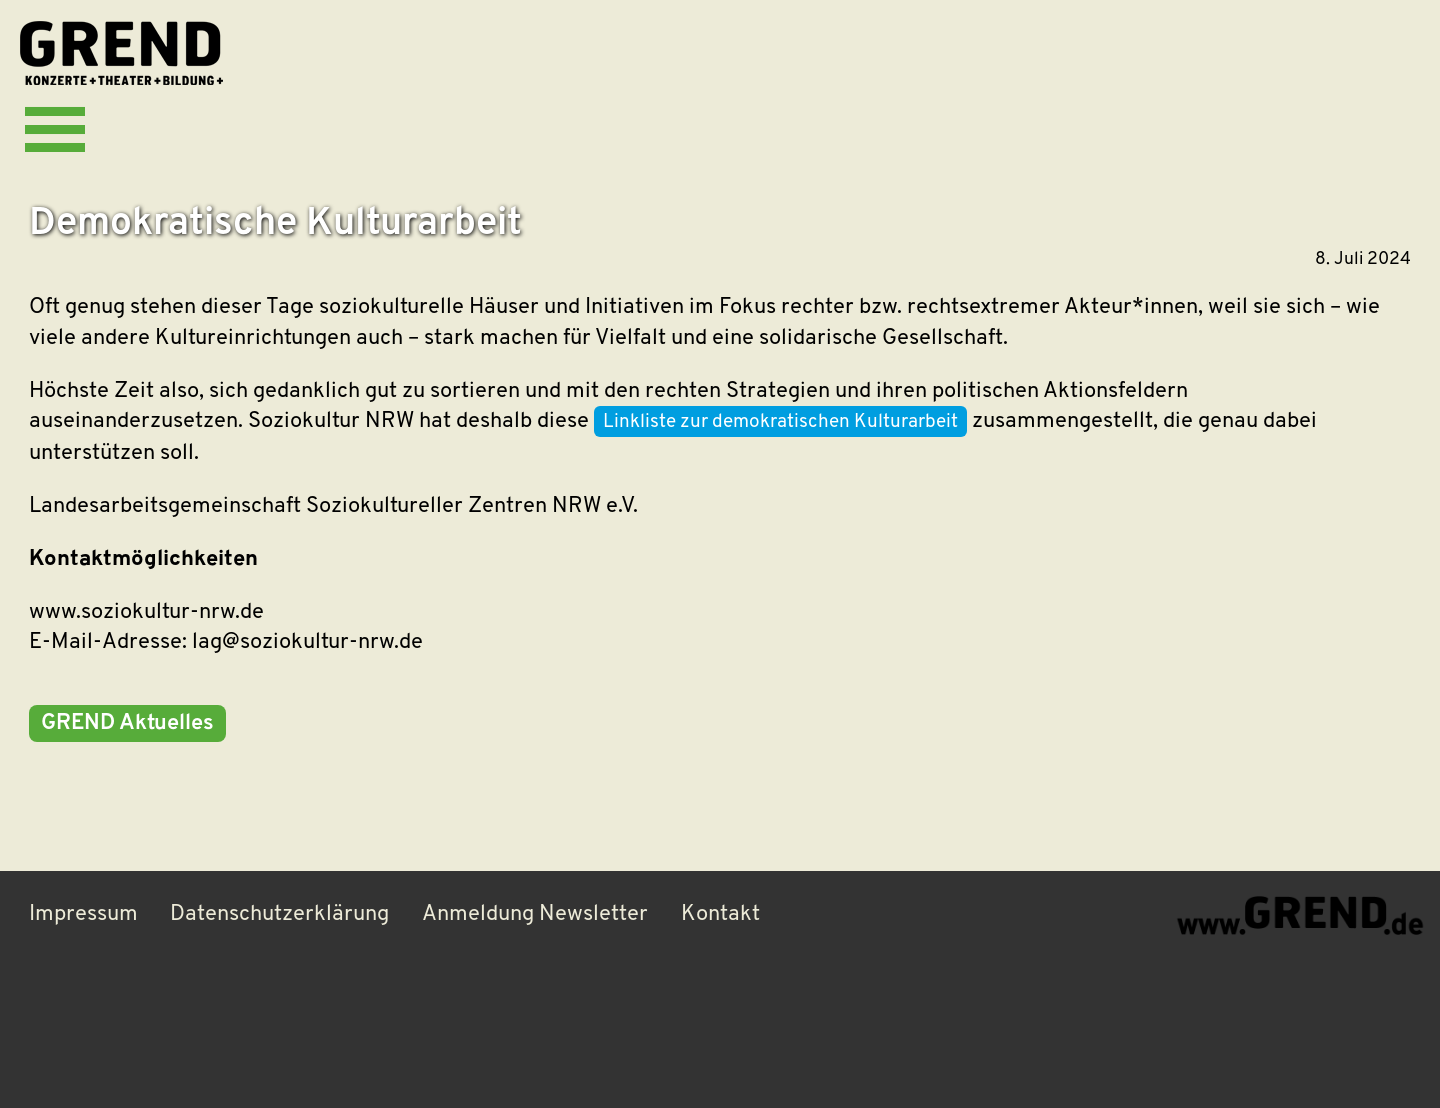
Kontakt (720, 914)
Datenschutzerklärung (279, 914)
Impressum (83, 914)
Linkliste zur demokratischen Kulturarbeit (780, 422)
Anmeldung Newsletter (535, 914)
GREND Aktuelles (127, 723)
